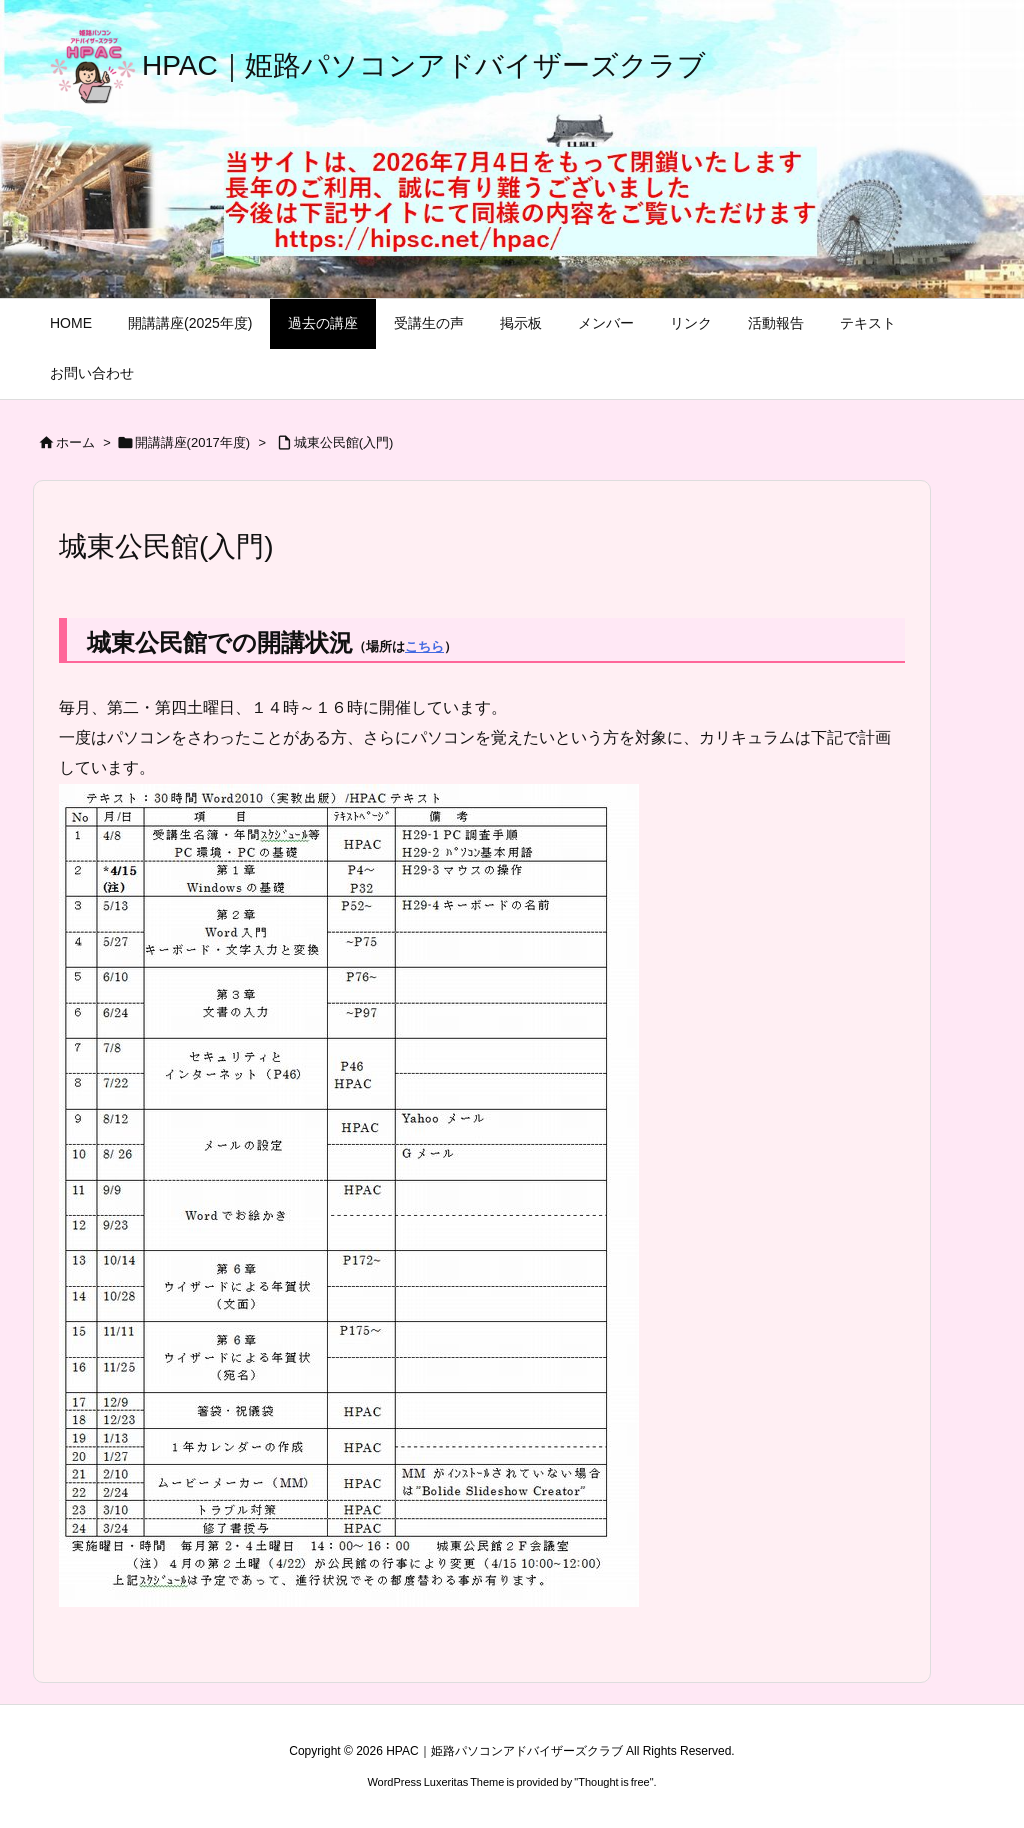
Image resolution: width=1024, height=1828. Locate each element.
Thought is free (613, 1782)
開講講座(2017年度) (193, 442)
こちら (424, 646)
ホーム (75, 442)
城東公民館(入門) (344, 442)
